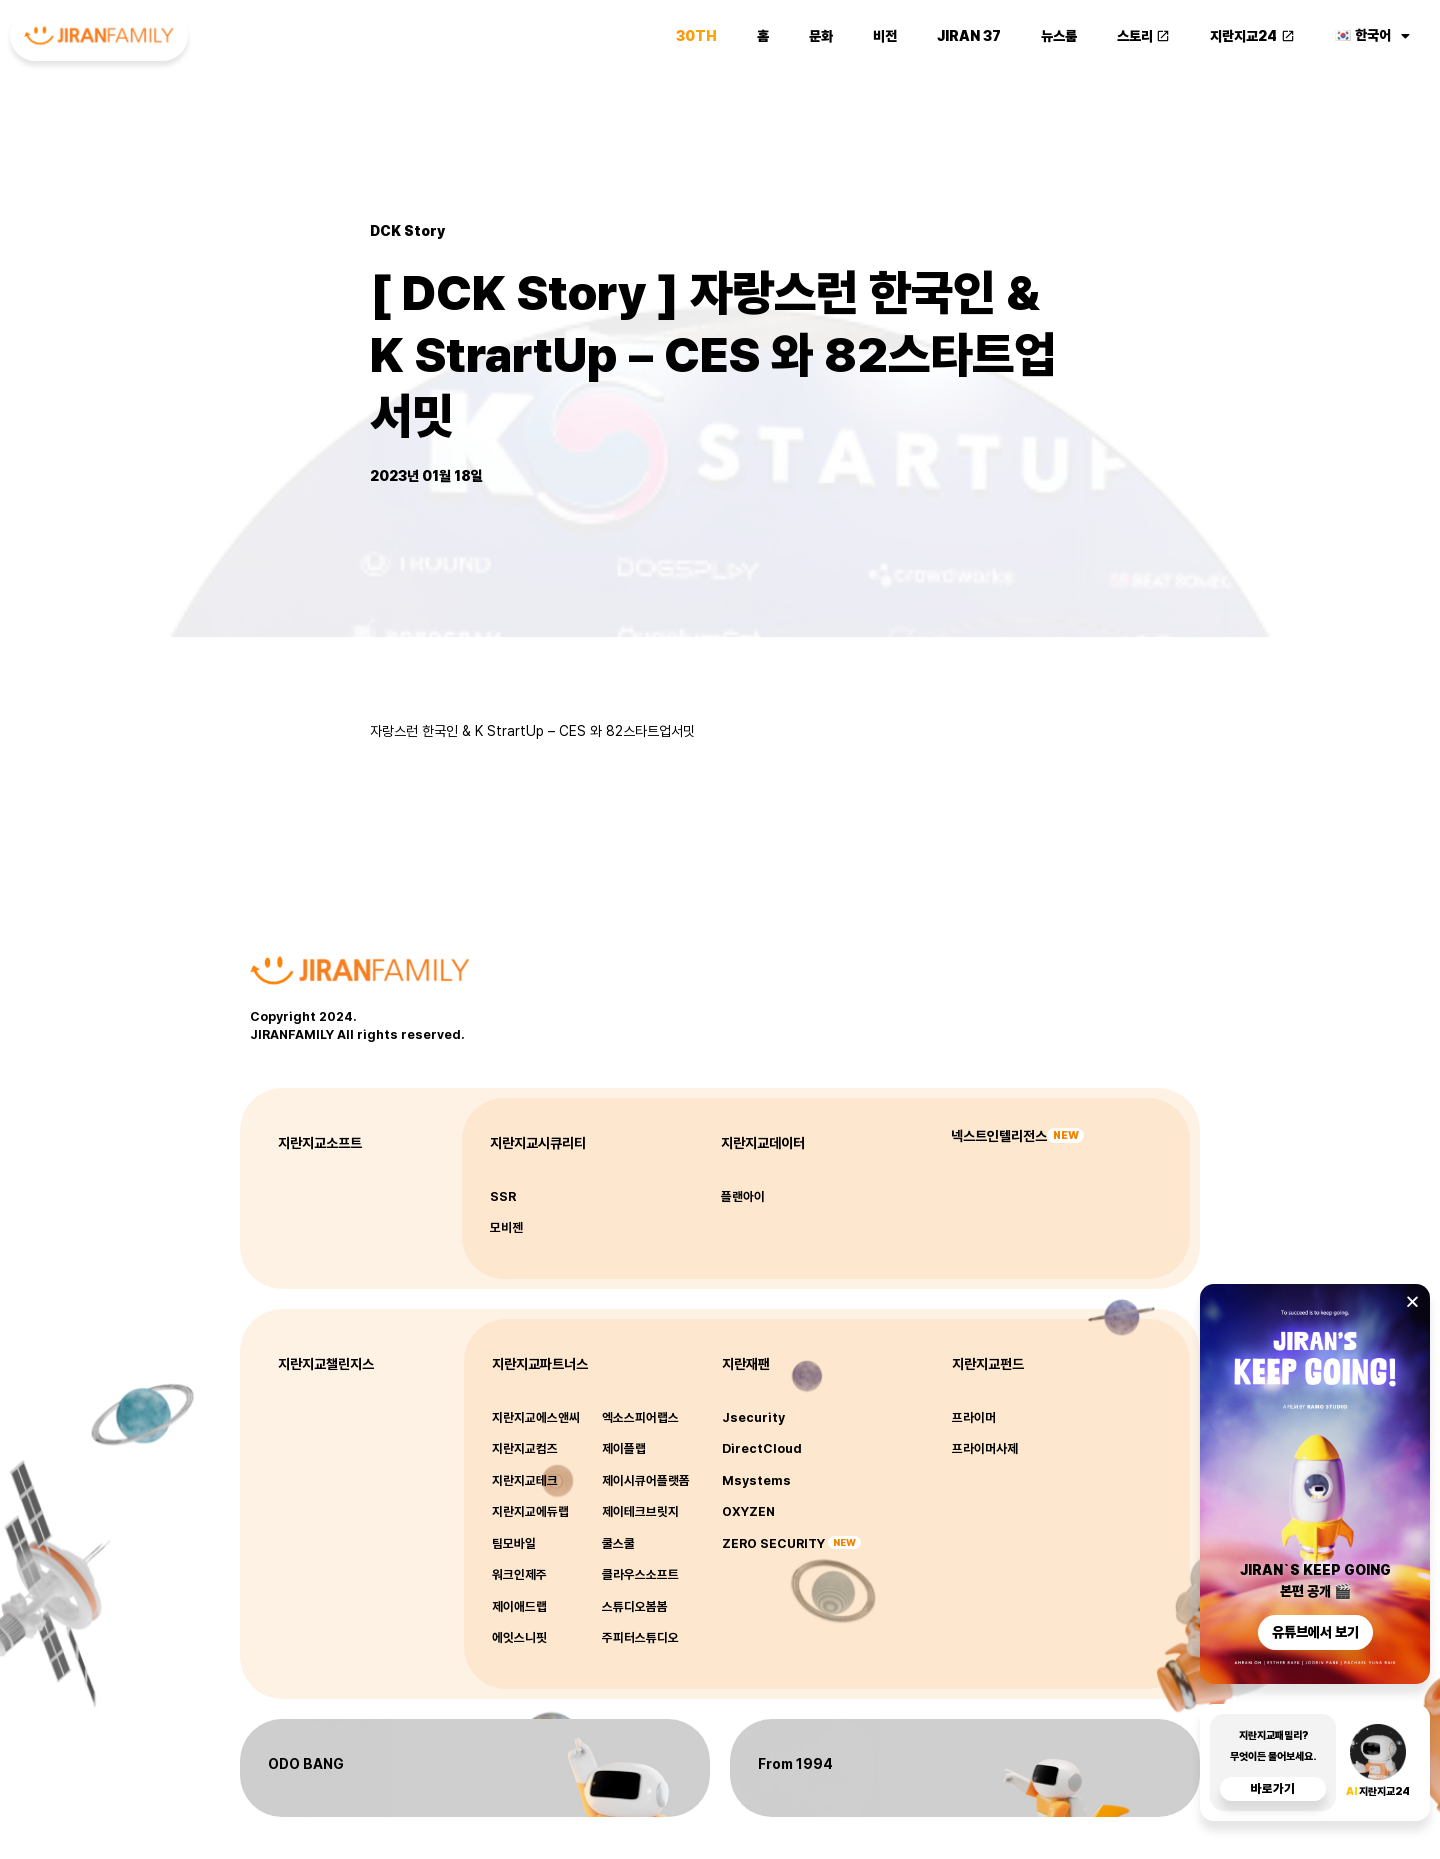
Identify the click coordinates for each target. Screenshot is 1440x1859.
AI (1352, 1791)
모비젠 (506, 1227)
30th (696, 36)
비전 (885, 36)
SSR (503, 1196)
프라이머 (974, 1417)
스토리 (1144, 36)
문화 (821, 36)
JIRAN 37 (969, 36)
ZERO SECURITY (773, 1543)
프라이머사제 (985, 1448)
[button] (1412, 1301)
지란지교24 (1252, 36)
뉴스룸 (1059, 36)
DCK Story (407, 231)
